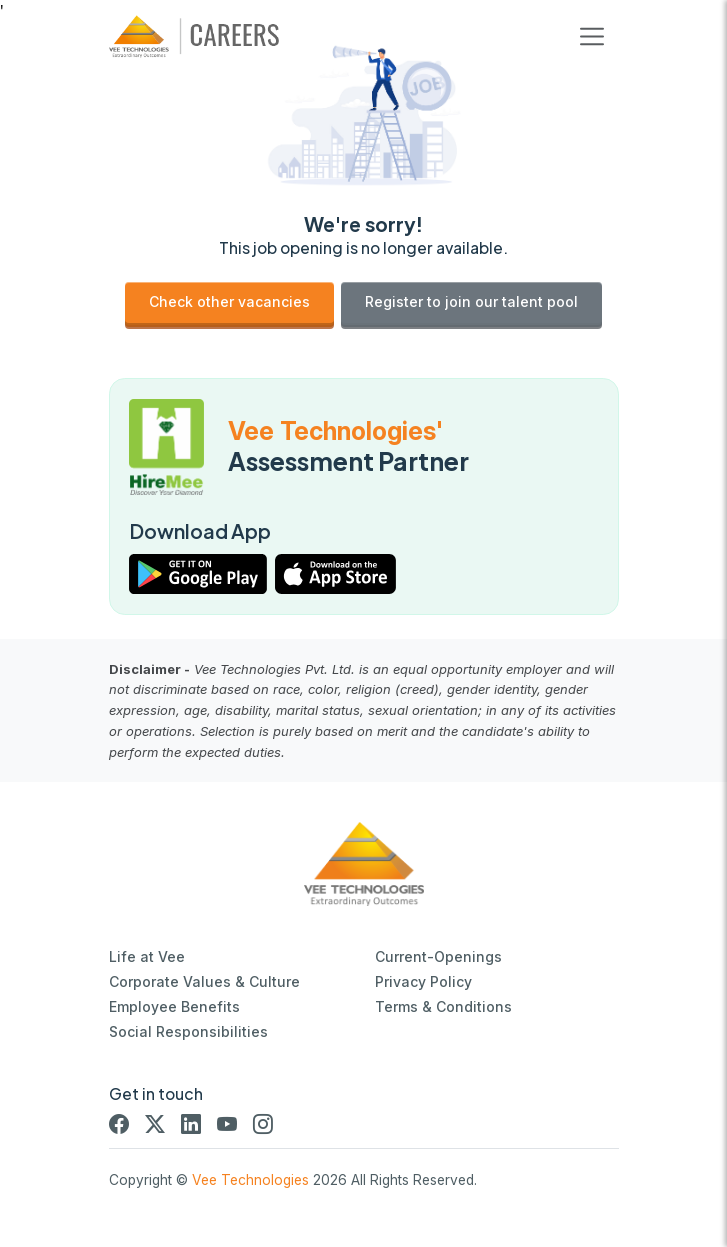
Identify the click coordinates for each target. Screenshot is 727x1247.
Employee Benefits (174, 1006)
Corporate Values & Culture (204, 981)
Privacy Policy (423, 981)
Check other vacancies (229, 301)
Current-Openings (438, 956)
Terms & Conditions (443, 1006)
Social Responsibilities (188, 1031)
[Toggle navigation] (591, 37)
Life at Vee (147, 956)
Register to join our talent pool (471, 301)
